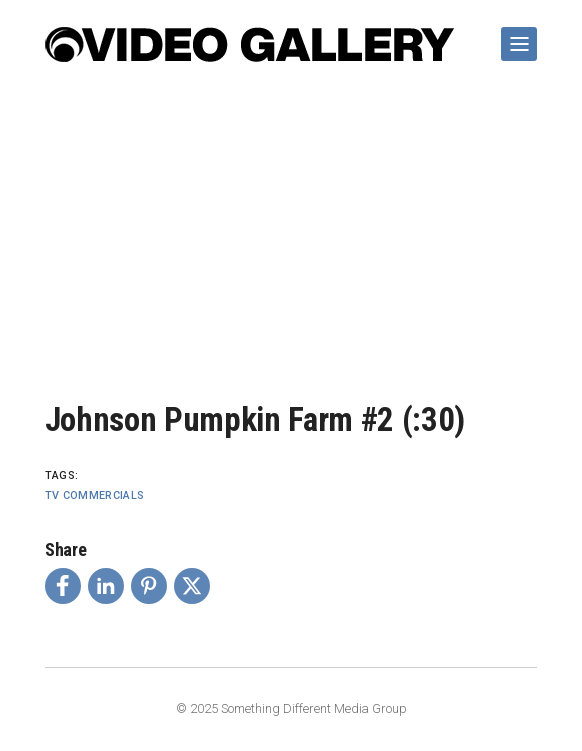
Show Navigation (515, 36)
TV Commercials (95, 495)
